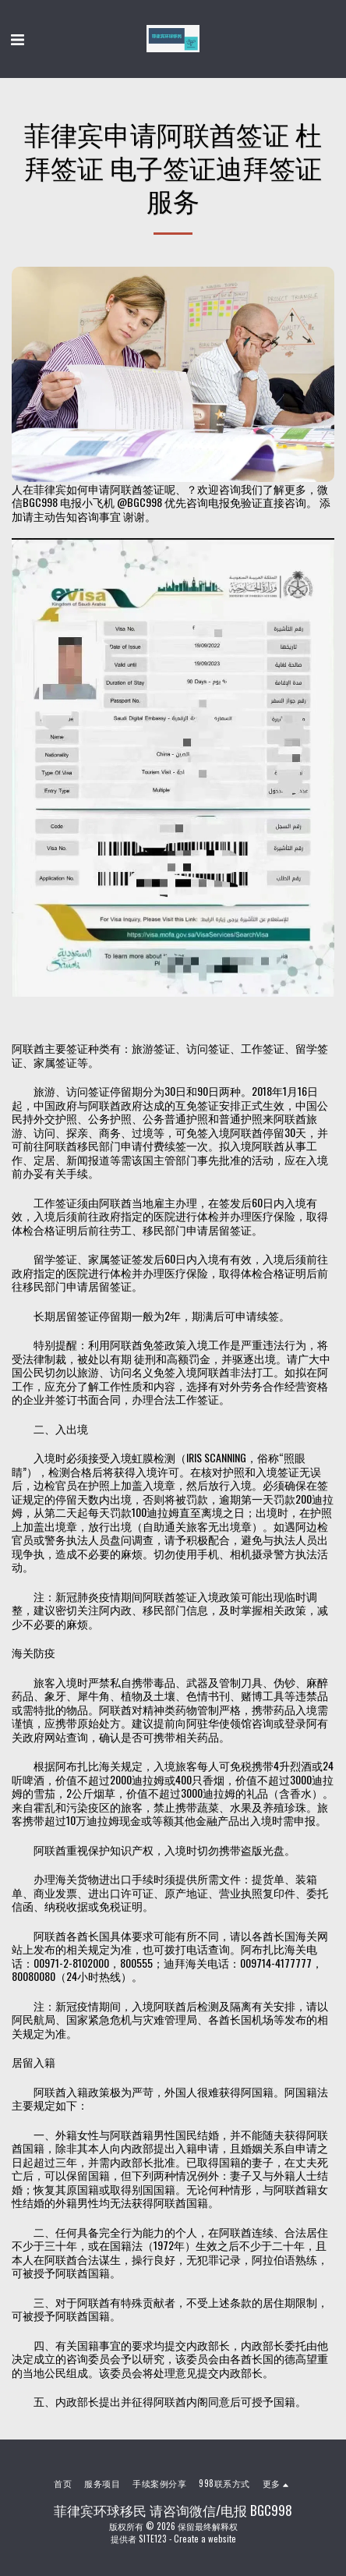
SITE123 (153, 2538)
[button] (17, 38)
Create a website (205, 2538)
